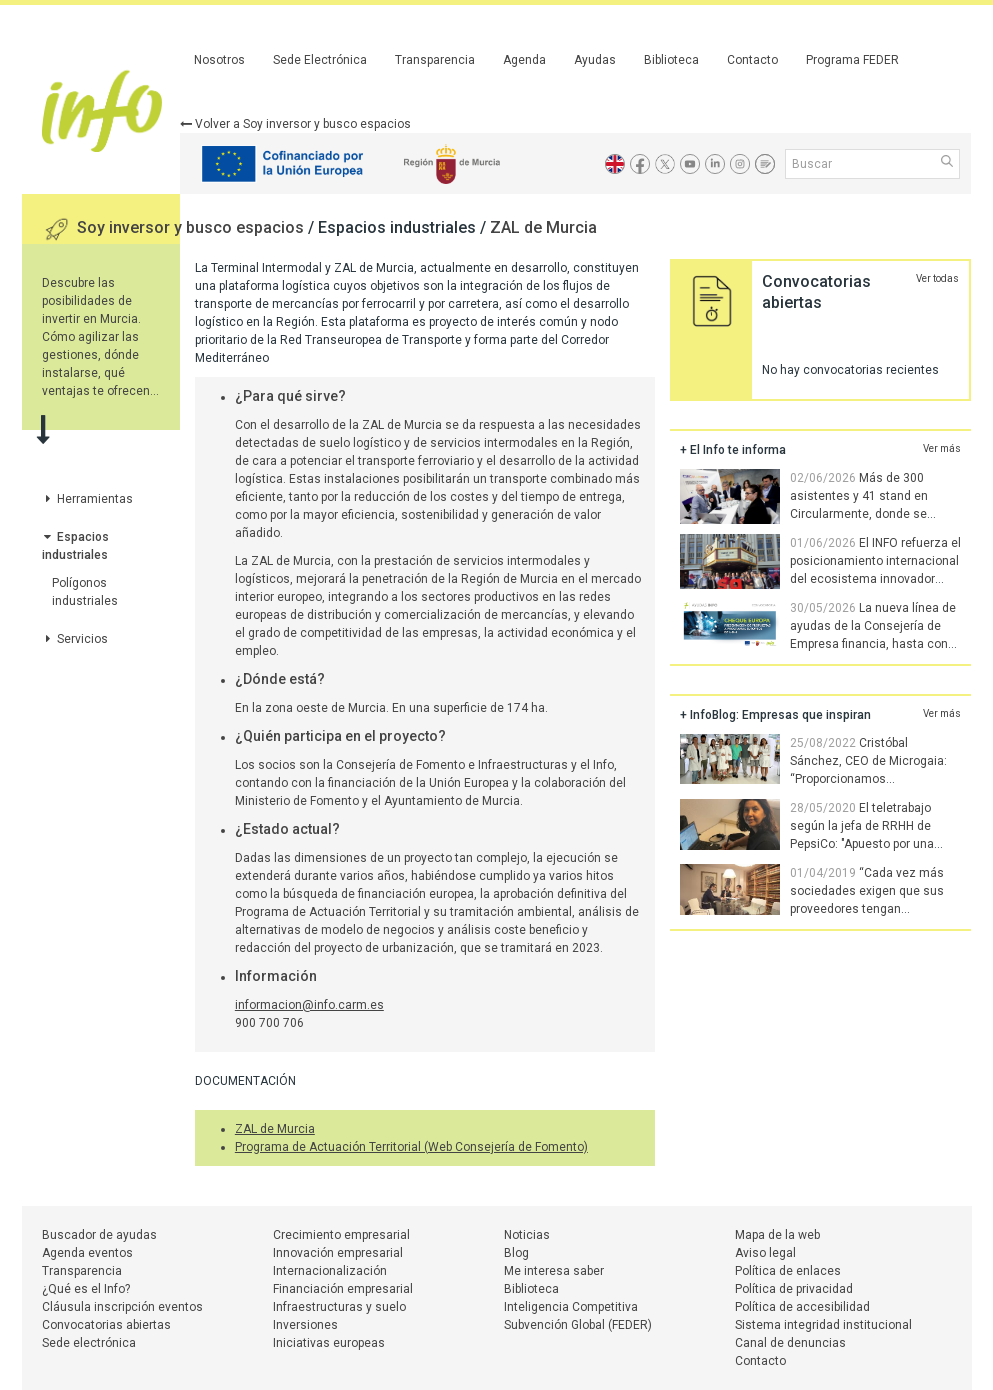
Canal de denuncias (790, 1343)
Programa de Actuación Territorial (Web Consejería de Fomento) (411, 1147)
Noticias (527, 1235)
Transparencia (435, 60)
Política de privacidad (794, 1289)
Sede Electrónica (320, 60)
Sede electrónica (89, 1343)
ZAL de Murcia (543, 227)
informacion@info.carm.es (309, 1005)
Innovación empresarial (338, 1253)
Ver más (942, 448)
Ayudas (595, 60)
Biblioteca (671, 60)
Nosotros (219, 60)
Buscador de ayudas (99, 1235)
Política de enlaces (788, 1271)
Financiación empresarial (343, 1289)
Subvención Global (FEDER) (578, 1325)
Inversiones (305, 1325)
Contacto (752, 60)
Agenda (524, 60)
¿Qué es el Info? (86, 1289)
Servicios (75, 639)
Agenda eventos (87, 1253)
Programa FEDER (852, 60)
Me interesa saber (554, 1271)
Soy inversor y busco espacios (192, 227)
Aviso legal (765, 1253)
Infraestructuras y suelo (339, 1307)
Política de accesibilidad (802, 1307)
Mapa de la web (777, 1235)
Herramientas (87, 499)
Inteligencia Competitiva (571, 1307)
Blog (516, 1253)
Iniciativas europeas (329, 1343)
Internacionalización (330, 1271)
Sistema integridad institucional (823, 1325)
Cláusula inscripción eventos (122, 1307)
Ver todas (937, 278)
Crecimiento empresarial (341, 1235)
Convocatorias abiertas (106, 1325)
